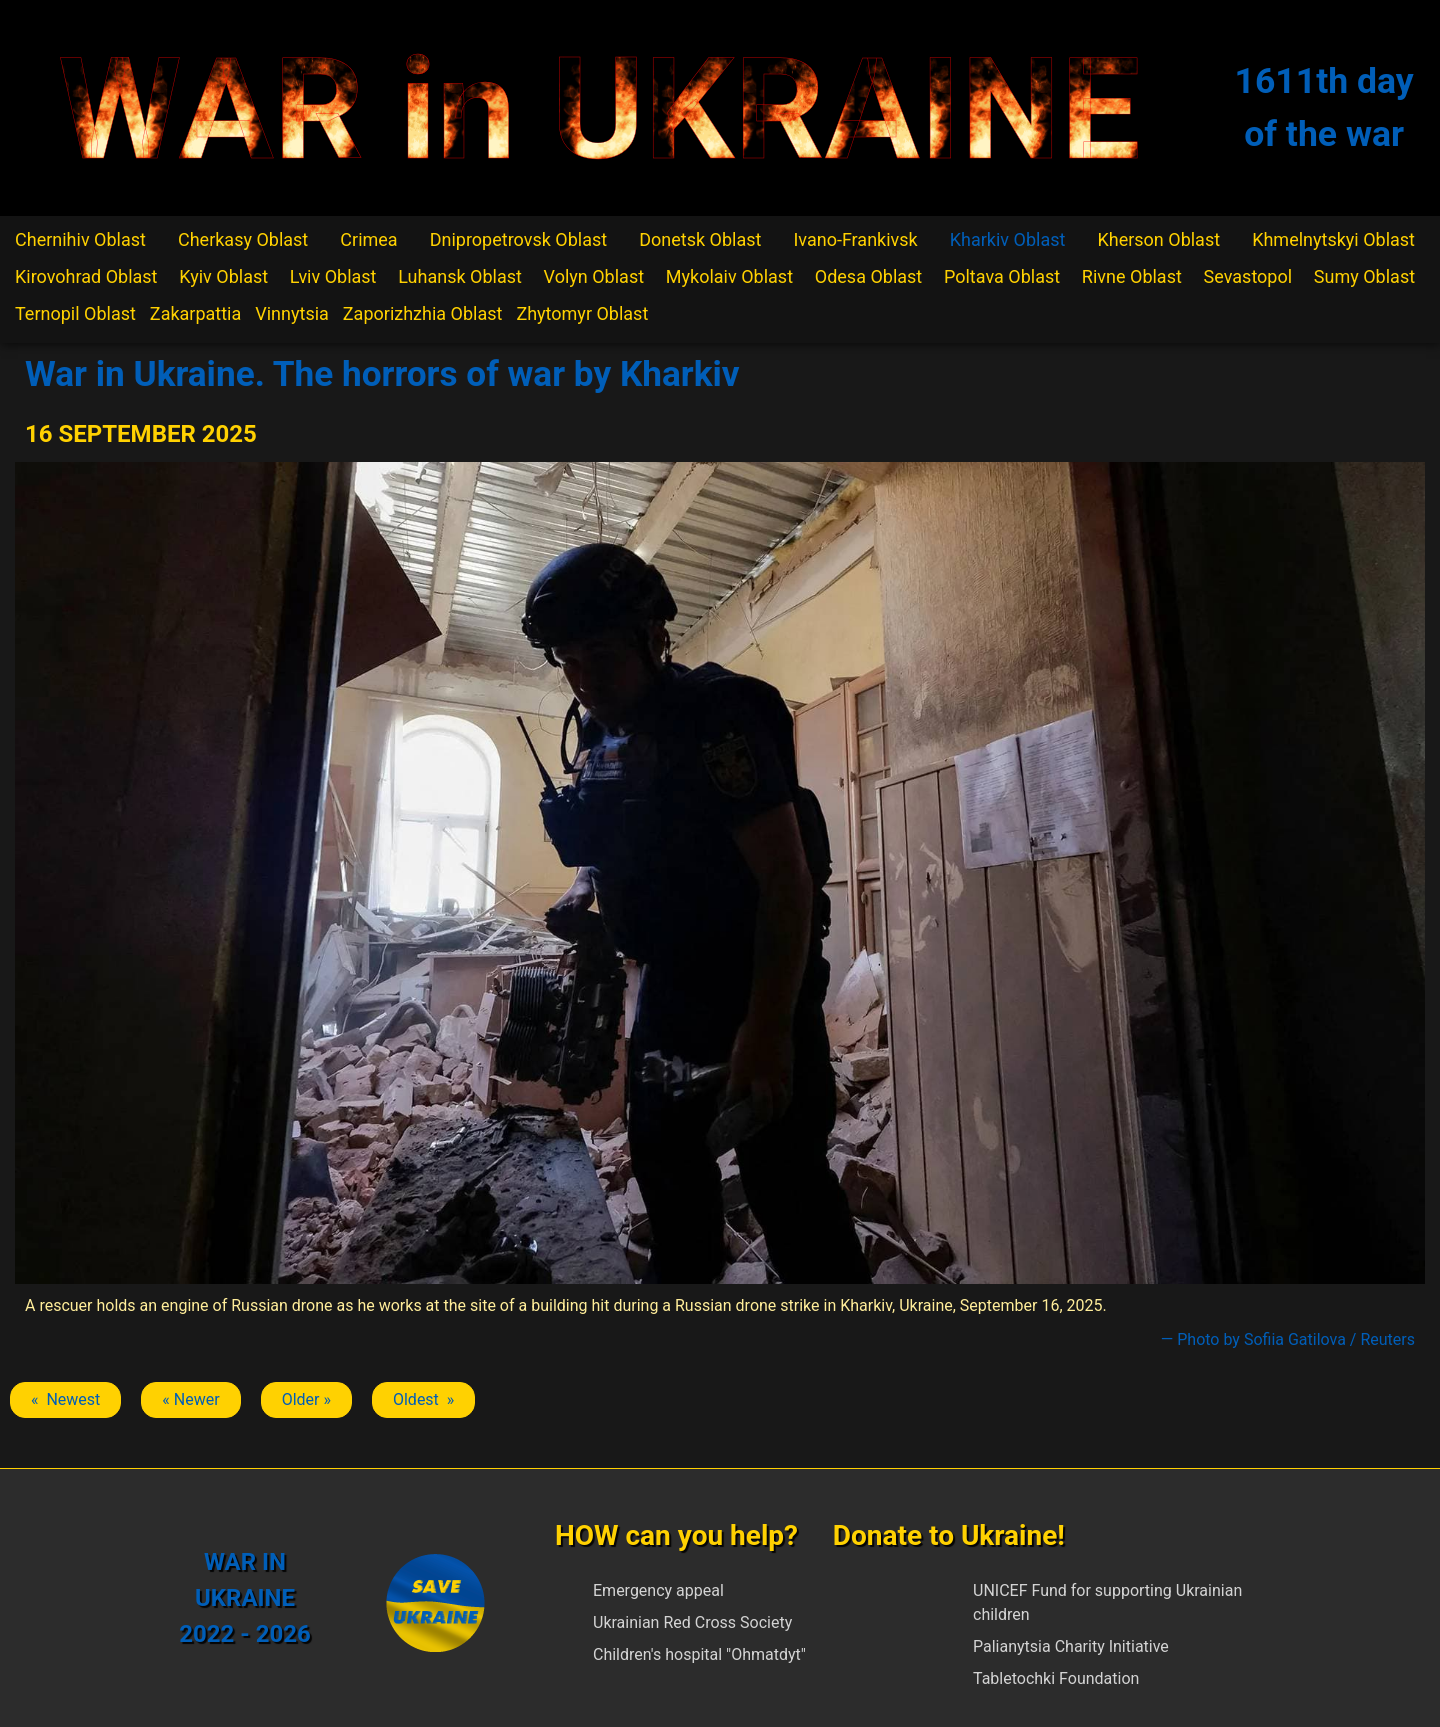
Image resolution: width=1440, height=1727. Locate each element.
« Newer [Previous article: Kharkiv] (190, 1399)
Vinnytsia (292, 313)
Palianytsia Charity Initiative (1071, 1646)
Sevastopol (1248, 276)
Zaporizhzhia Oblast (423, 313)
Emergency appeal (658, 1590)
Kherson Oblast (1158, 239)
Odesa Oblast (868, 276)
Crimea (368, 239)
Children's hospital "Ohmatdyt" (699, 1654)
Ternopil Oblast (75, 313)
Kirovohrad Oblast (86, 276)
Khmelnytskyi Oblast (1333, 239)
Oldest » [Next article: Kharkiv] (423, 1399)
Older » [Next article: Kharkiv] (306, 1399)
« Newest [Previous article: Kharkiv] (65, 1399)
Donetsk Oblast (700, 239)
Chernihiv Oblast (80, 239)
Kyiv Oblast (223, 276)
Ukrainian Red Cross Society (692, 1622)
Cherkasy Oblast (243, 239)
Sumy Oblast (1364, 276)
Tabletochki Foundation (1056, 1678)
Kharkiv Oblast (1008, 239)
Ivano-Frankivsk (855, 239)
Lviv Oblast (333, 276)
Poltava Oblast (1002, 276)
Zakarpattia (195, 313)
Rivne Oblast (1132, 276)
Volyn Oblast (594, 276)
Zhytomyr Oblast (582, 313)
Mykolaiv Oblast (729, 276)
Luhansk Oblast (460, 276)
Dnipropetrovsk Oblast (518, 239)
